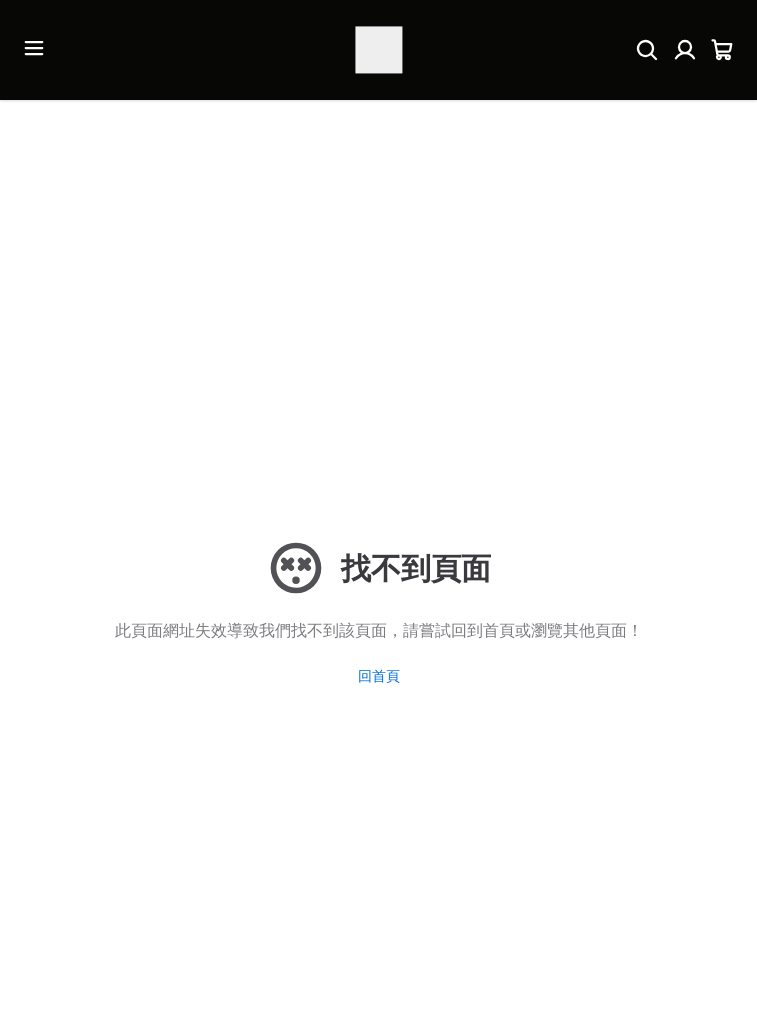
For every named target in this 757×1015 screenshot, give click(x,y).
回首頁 (379, 676)
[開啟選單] (34, 48)
